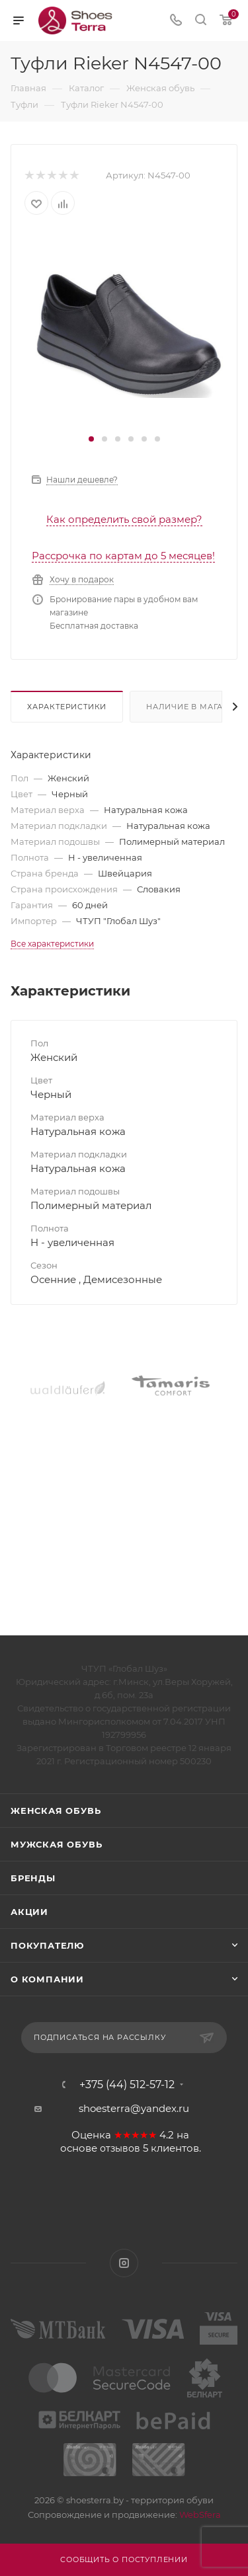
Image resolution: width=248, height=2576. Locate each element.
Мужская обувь (56, 1844)
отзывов (120, 2148)
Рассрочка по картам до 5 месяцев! (123, 555)
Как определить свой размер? (124, 519)
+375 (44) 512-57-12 (127, 2085)
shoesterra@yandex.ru (134, 2108)
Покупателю (47, 1945)
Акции (29, 1911)
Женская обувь (56, 1810)
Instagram (124, 2263)
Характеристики (66, 706)
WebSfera (199, 2514)
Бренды (33, 1878)
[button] (91, 439)
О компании (47, 1979)
